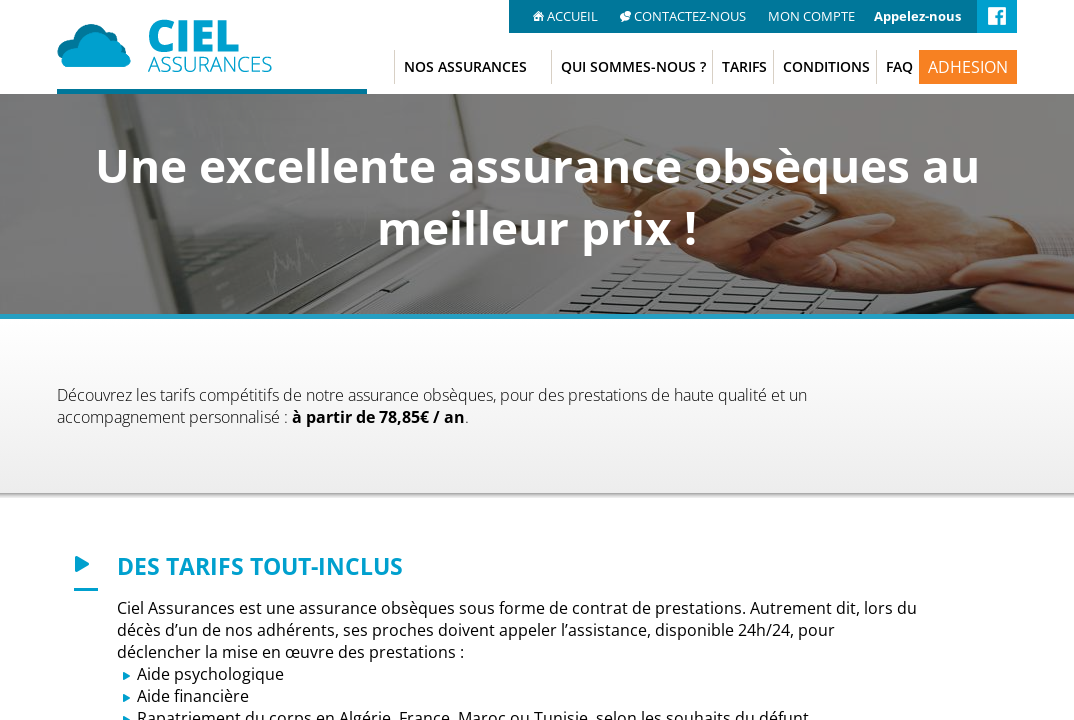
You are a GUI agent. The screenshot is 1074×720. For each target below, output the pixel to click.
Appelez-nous (917, 16)
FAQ (899, 66)
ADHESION (968, 67)
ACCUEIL (567, 16)
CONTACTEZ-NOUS (684, 16)
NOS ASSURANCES (465, 66)
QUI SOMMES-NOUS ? (633, 66)
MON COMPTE (811, 16)
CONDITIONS (826, 66)
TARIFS (744, 66)
